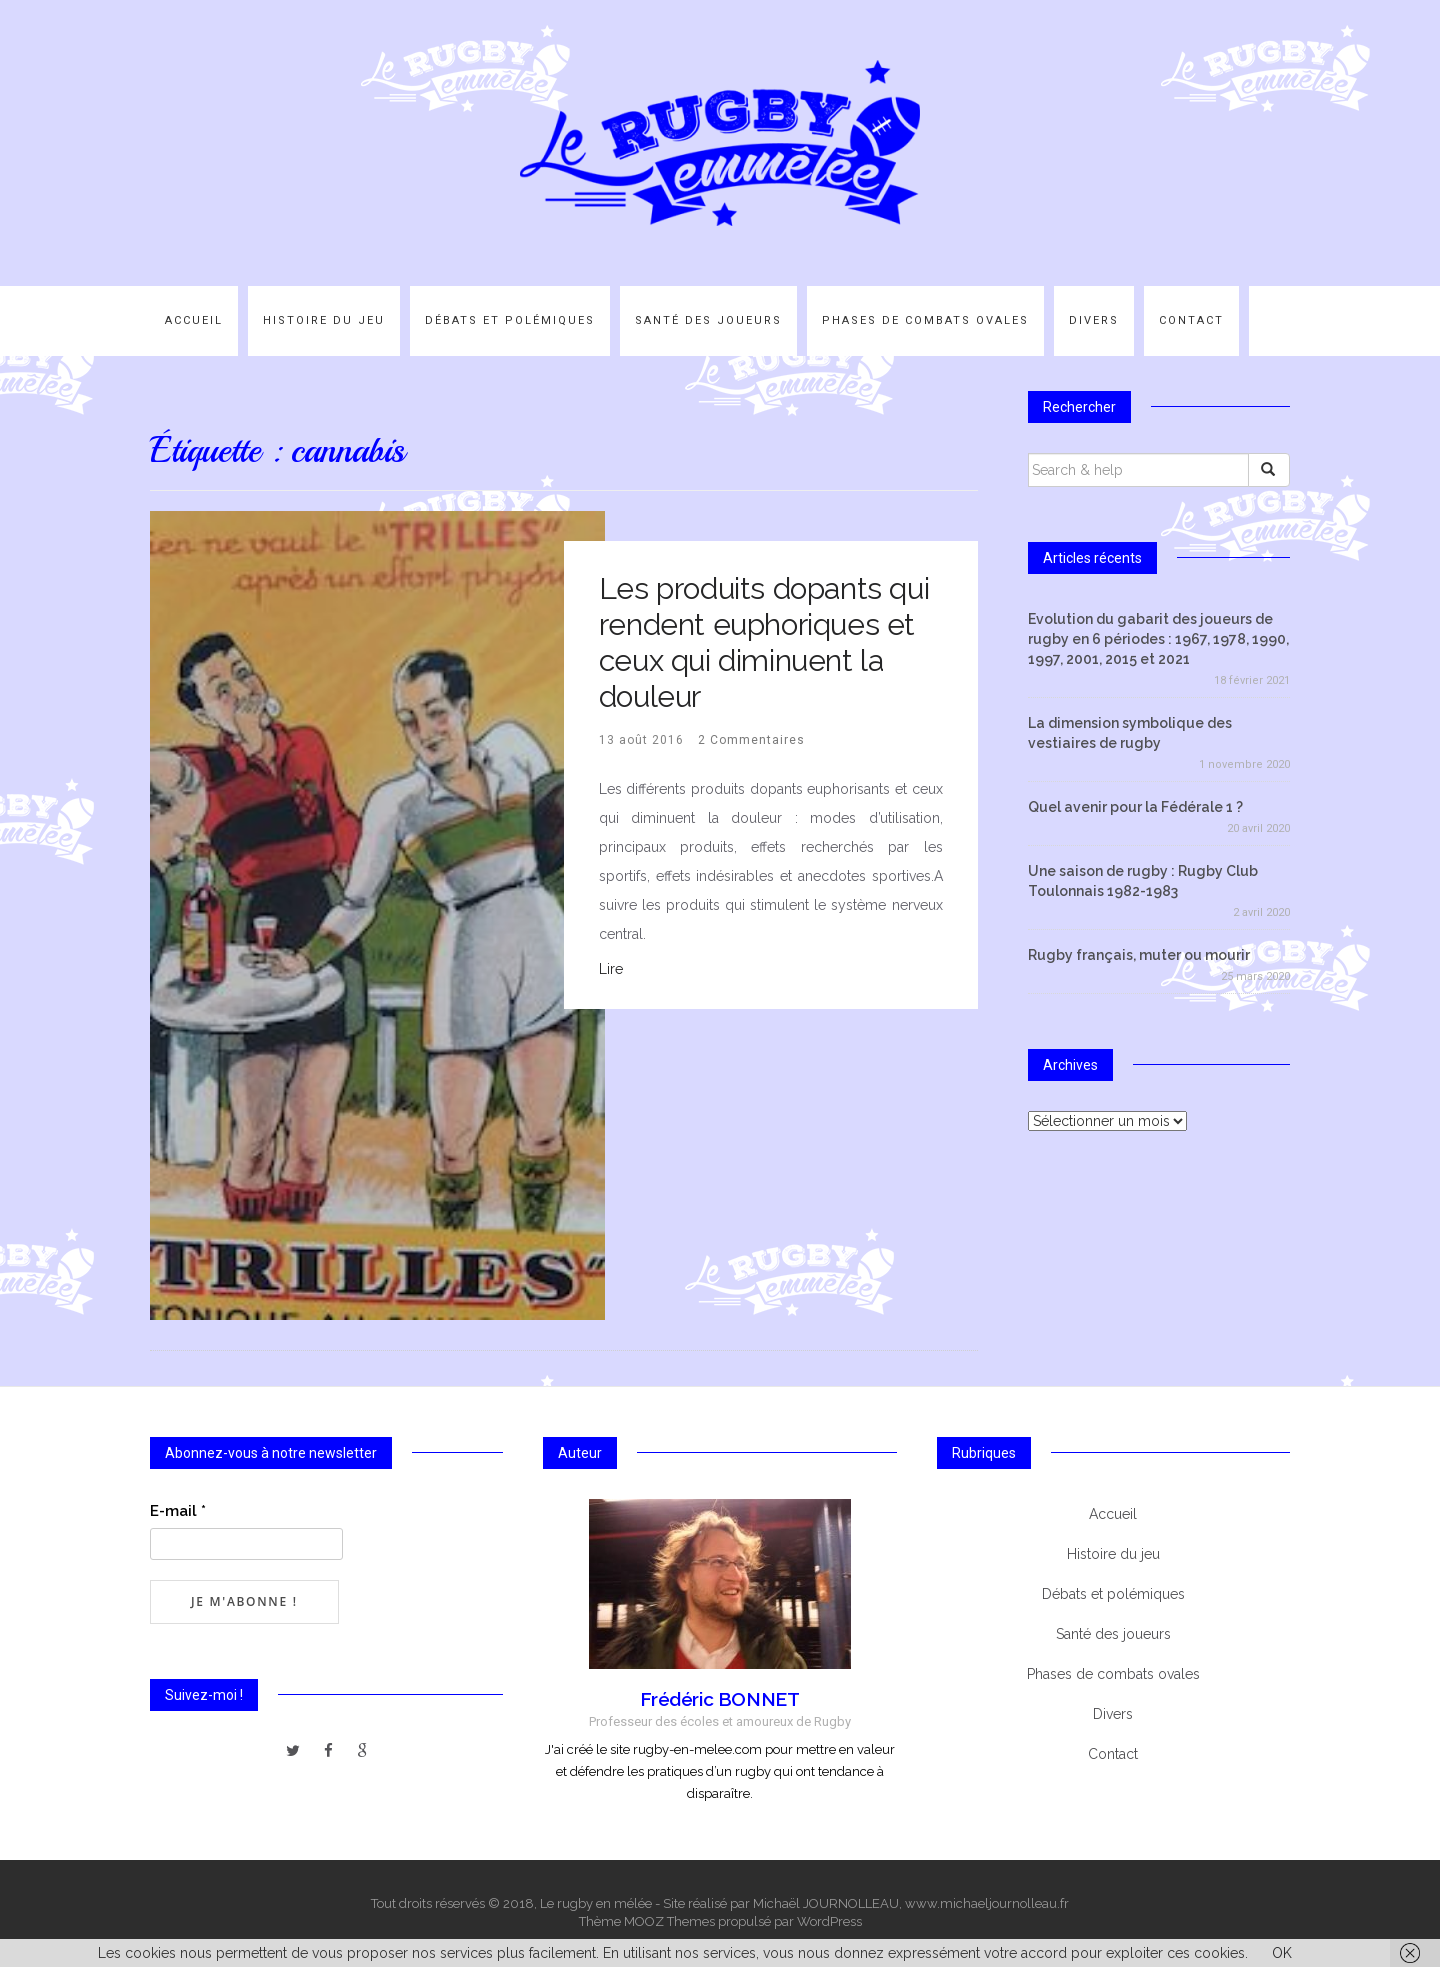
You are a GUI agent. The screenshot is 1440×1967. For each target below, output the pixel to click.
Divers (1094, 320)
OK (1282, 1953)
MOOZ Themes (669, 1921)
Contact (1191, 320)
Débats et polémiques (510, 320)
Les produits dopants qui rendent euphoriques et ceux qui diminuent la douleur (764, 642)
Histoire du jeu (324, 320)
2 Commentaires (751, 740)
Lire (611, 969)
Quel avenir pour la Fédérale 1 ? (1135, 807)
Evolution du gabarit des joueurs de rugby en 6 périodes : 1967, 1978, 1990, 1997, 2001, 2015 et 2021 (1158, 639)
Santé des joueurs (708, 320)
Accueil (194, 320)
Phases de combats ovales (925, 320)
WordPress (829, 1921)
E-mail (178, 1511)
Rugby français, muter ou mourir (1139, 955)
